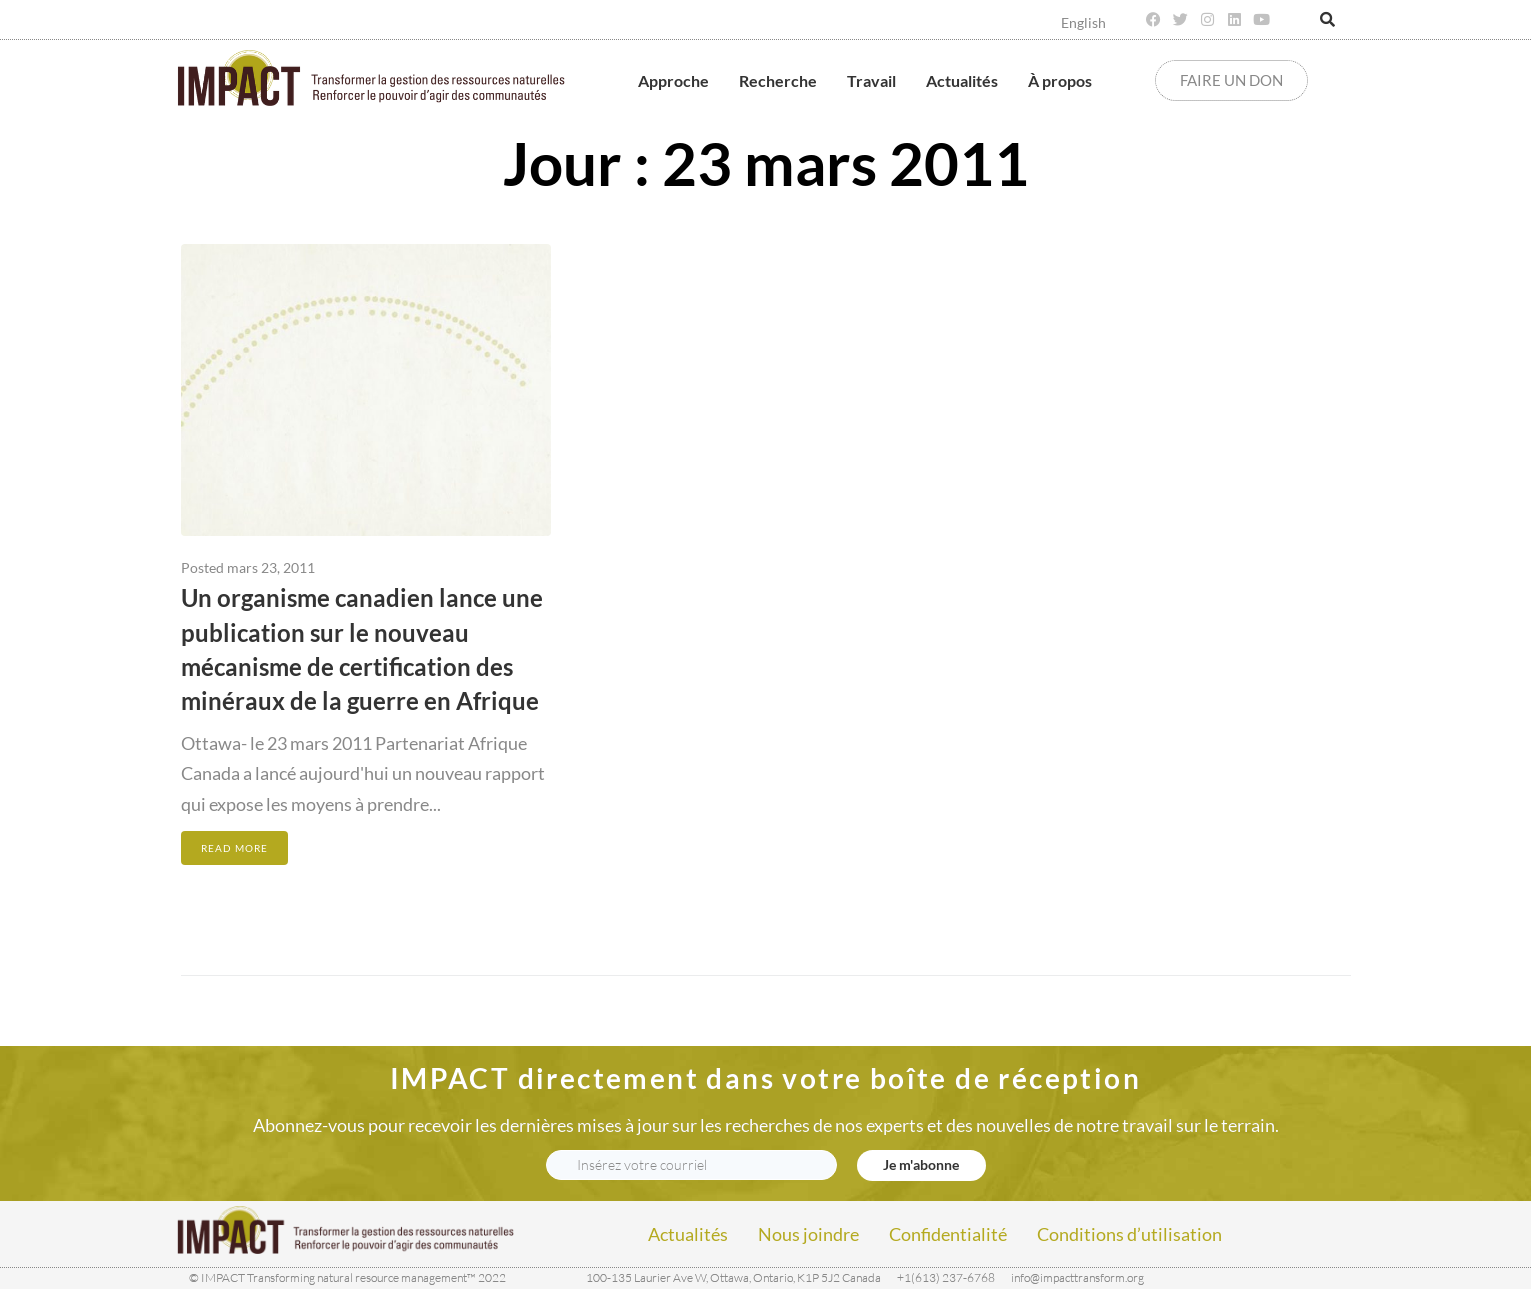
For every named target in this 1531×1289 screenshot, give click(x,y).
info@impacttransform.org (1077, 1277)
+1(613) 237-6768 (946, 1277)
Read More (234, 848)
